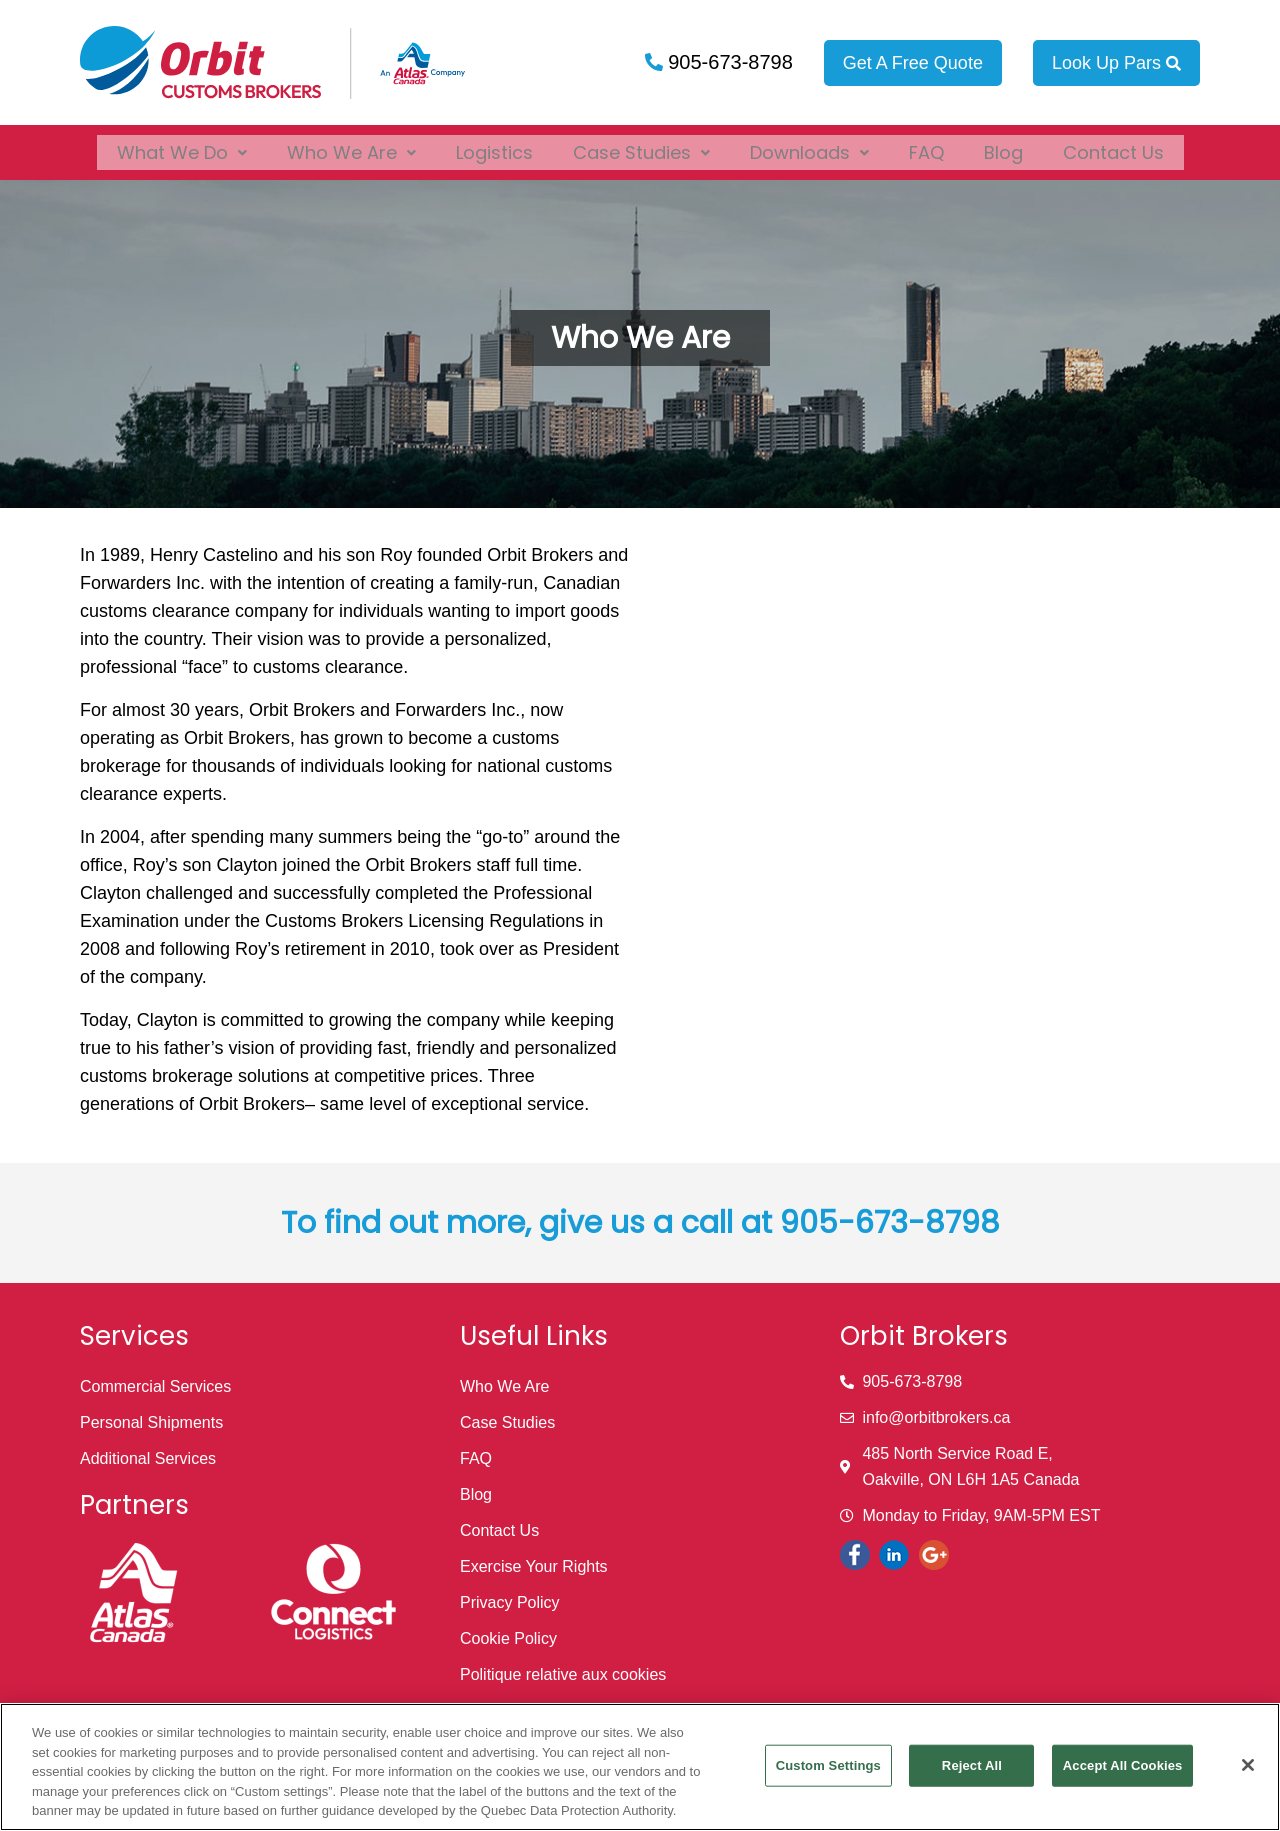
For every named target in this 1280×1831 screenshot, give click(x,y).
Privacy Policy (510, 1602)
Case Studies (641, 146)
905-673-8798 (728, 62)
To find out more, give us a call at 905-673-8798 (640, 1223)
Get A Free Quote (913, 63)
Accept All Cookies (1123, 1765)
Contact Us (1113, 146)
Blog (1003, 146)
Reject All (972, 1765)
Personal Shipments (151, 1422)
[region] (640, 1767)
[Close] (1248, 1765)
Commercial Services (155, 1386)
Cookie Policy (508, 1638)
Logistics (494, 146)
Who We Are (351, 146)
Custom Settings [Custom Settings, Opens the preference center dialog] (828, 1765)
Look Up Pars (1116, 63)
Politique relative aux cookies (563, 1674)
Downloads (809, 146)
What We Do (182, 146)
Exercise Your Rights (534, 1566)
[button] (182, 146)
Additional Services (148, 1458)
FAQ (926, 146)
